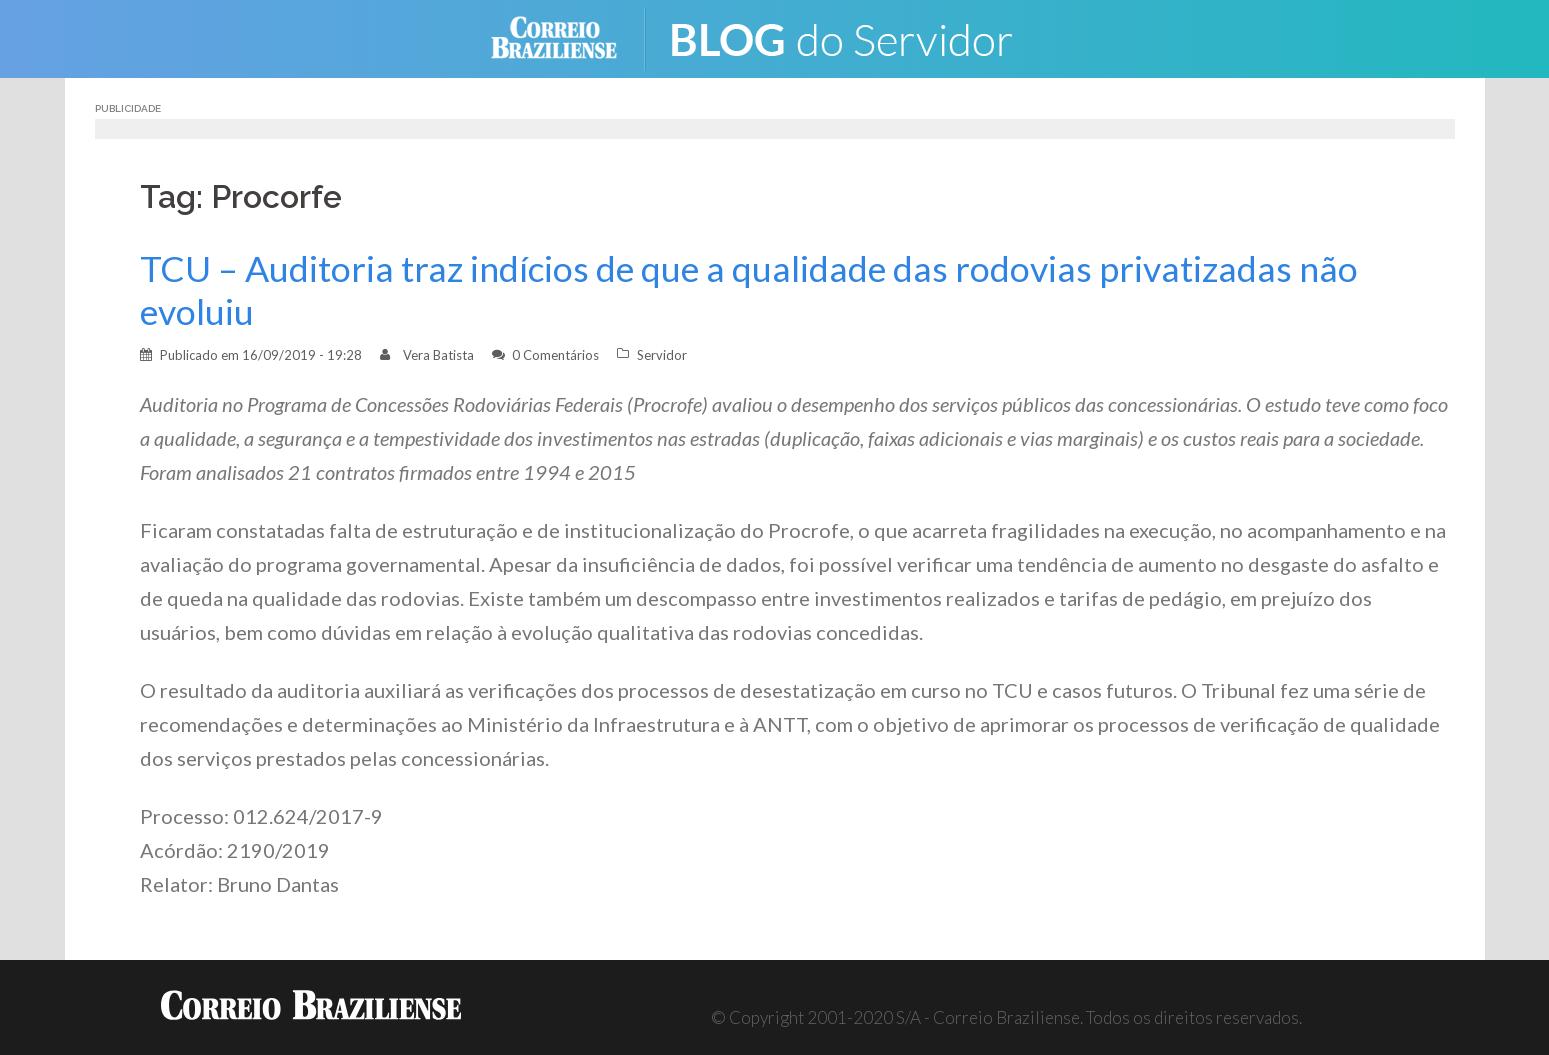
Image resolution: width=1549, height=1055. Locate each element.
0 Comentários (555, 355)
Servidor (662, 355)
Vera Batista (438, 355)
